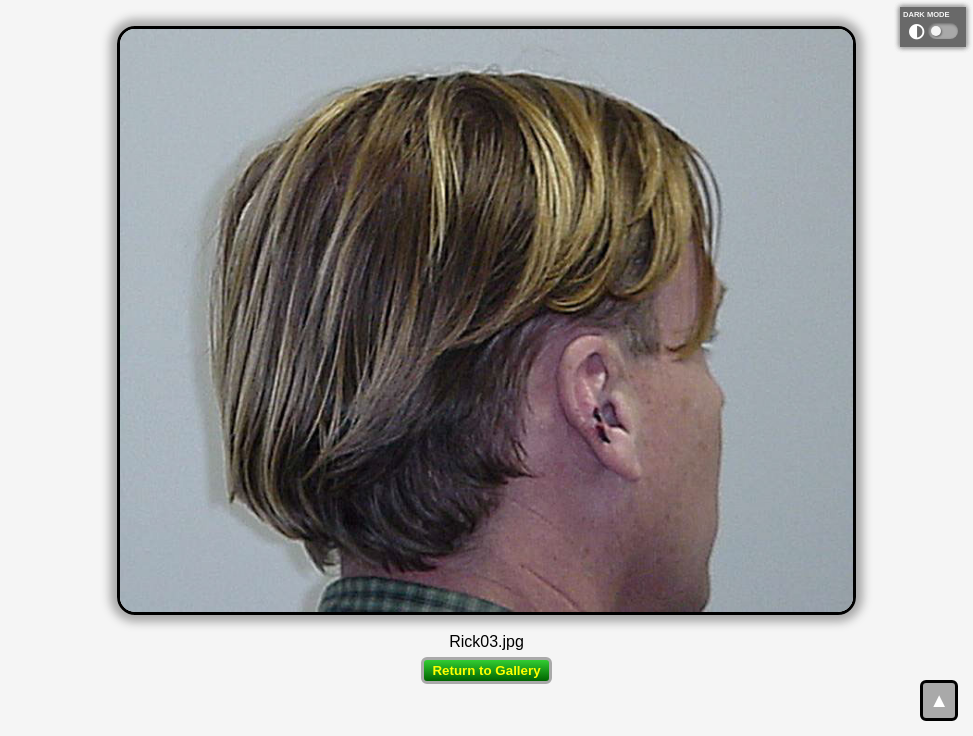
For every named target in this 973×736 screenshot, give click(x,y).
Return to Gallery (486, 670)
